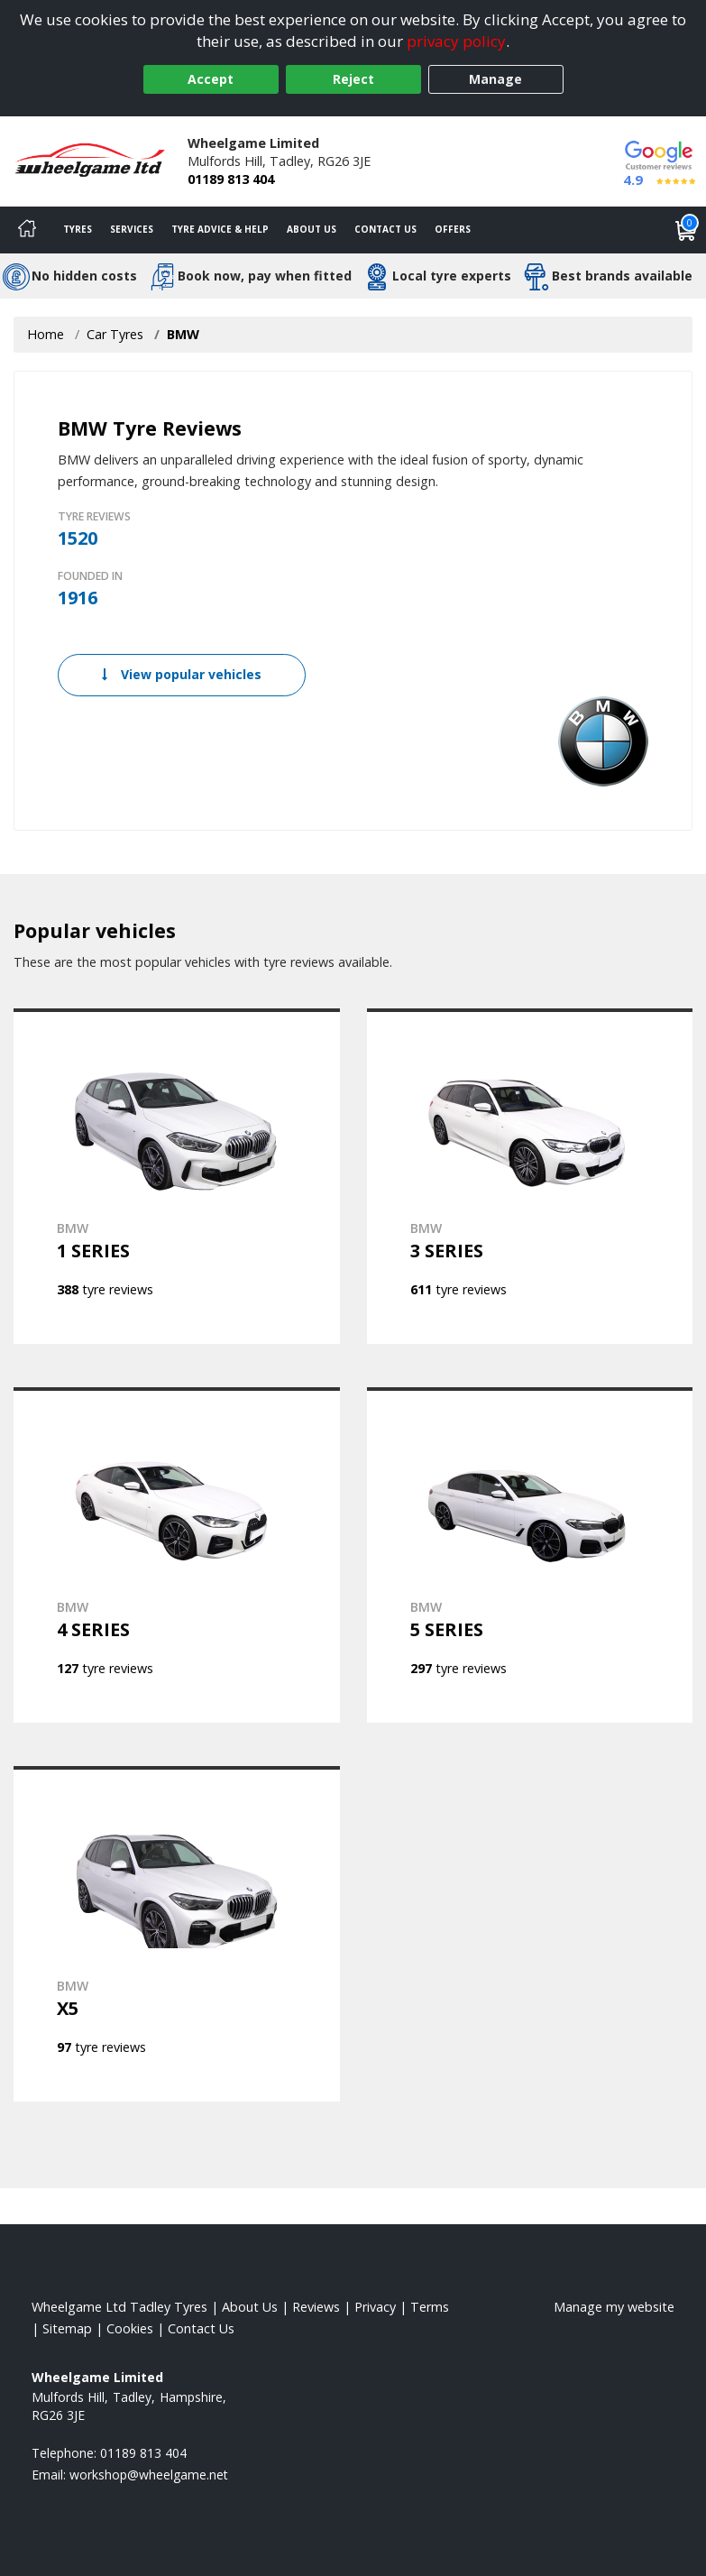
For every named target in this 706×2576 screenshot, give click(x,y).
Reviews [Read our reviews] (316, 2306)
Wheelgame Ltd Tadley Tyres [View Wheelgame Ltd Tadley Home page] (119, 2306)
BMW (183, 334)
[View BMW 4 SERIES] (177, 1555)
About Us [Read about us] (250, 2306)
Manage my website (614, 2306)
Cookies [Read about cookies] (129, 2328)
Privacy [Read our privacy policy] (375, 2306)
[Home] (27, 230)
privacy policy (456, 41)
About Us (311, 229)
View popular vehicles (181, 674)
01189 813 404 (231, 179)
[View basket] (686, 230)
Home (45, 334)
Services (131, 229)
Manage (495, 78)
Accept (211, 78)
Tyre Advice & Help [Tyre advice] (220, 229)
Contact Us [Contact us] (385, 229)
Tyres (77, 229)
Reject (353, 78)
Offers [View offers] (453, 229)
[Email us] (148, 2474)
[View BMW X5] (177, 1934)
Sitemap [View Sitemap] (67, 2328)
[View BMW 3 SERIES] (530, 1176)
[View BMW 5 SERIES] (530, 1555)
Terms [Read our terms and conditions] (429, 2306)
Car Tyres (115, 334)
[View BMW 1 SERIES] (177, 1176)
